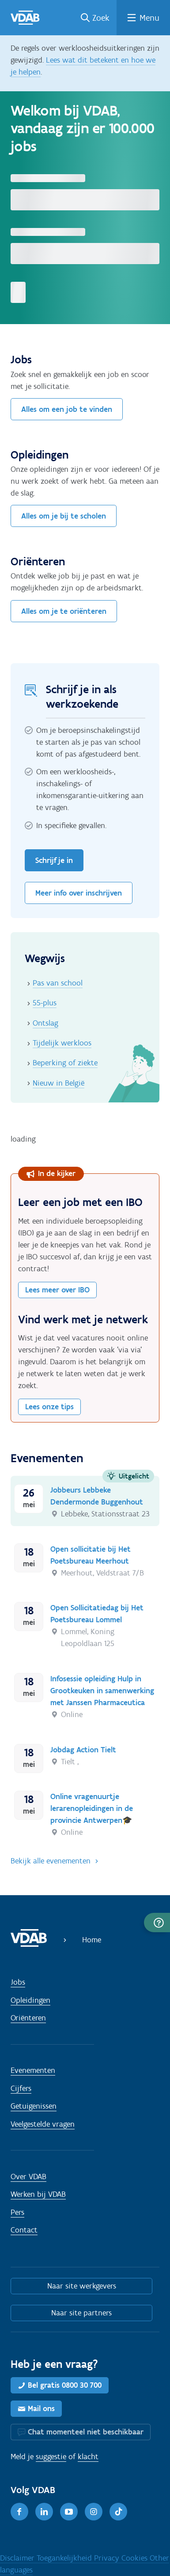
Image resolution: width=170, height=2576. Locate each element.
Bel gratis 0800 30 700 (65, 2385)
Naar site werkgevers (81, 2286)
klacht (88, 2456)
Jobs (18, 1982)
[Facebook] (19, 2511)
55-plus (45, 1003)
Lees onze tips (49, 1406)
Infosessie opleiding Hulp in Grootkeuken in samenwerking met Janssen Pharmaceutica (102, 1690)
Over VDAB (28, 2176)
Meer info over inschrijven (78, 893)
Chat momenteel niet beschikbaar (86, 2432)
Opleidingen (30, 2000)
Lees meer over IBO (57, 1290)
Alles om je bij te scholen (63, 516)
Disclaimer (18, 2558)
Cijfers (21, 2088)
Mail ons (41, 2408)
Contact (24, 2230)
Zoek (101, 17)
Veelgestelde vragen (43, 2124)
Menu (149, 17)
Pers (17, 2212)
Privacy (107, 2558)
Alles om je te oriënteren (63, 611)
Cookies (135, 2558)
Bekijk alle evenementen (51, 1861)
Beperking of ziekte (65, 1063)
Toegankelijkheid (65, 2558)
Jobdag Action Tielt (83, 1750)
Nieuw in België (58, 1083)
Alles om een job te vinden (66, 409)
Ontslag (45, 1023)
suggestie (51, 2456)
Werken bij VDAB (38, 2194)
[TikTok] (118, 2511)
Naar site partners (81, 2313)
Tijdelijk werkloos (62, 1043)
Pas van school (58, 983)
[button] (157, 1922)
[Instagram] (93, 2511)
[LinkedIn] (44, 2511)
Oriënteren (28, 2018)
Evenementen (33, 2070)
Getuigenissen (34, 2106)
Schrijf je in (54, 860)
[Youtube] (69, 2511)
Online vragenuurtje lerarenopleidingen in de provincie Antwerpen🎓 (91, 1808)
